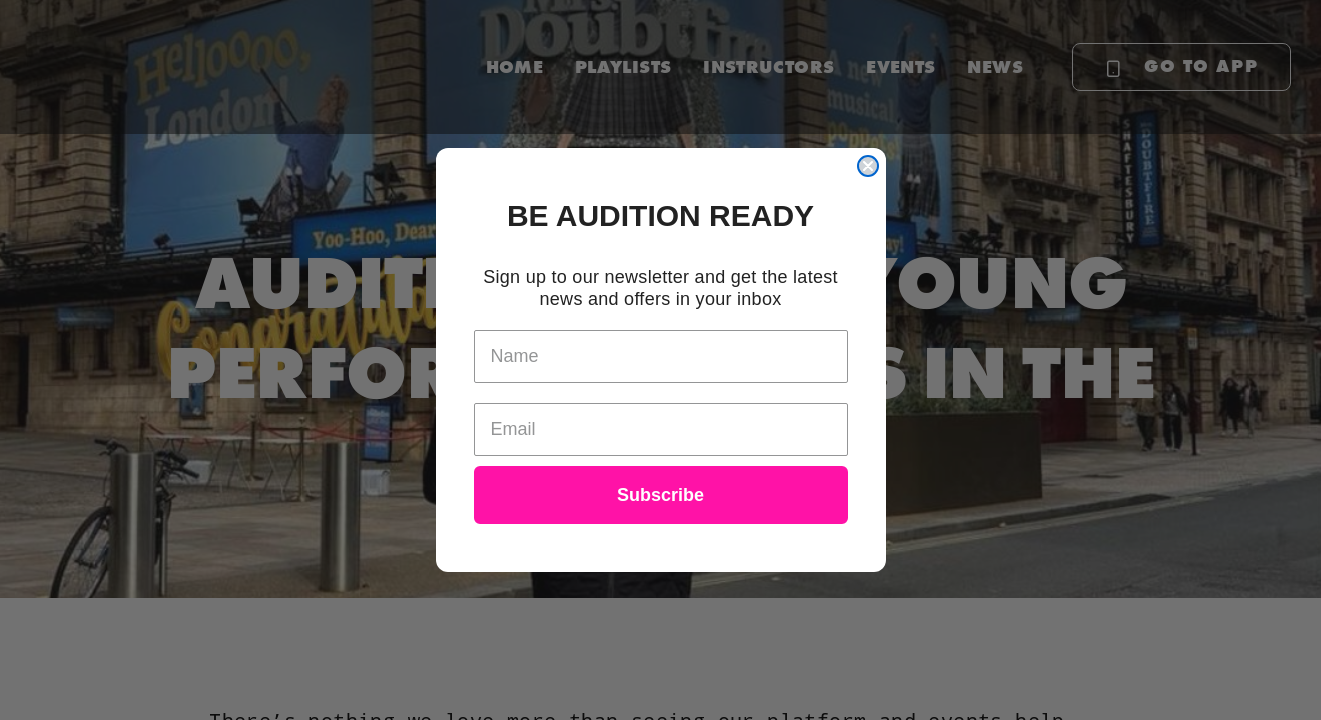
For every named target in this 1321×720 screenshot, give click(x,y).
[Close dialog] (868, 166)
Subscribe (660, 495)
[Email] (661, 429)
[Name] (661, 356)
